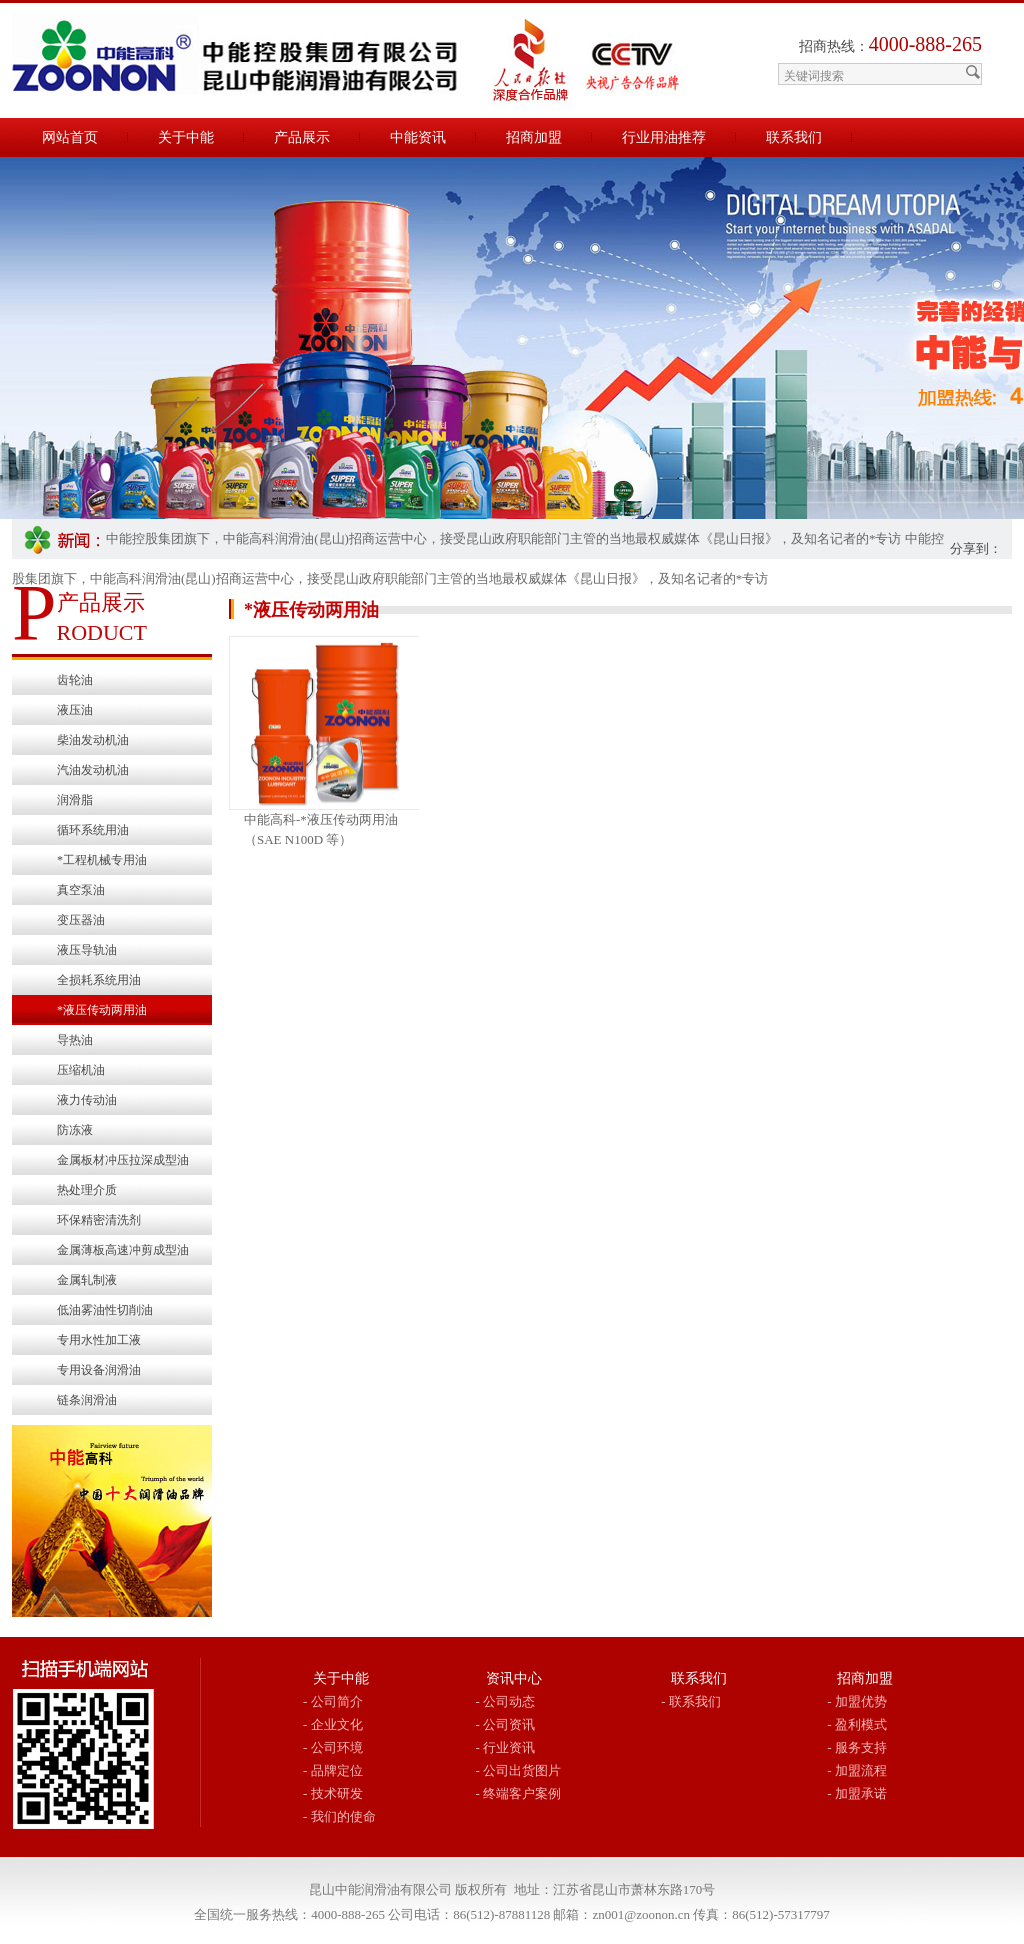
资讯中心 (514, 1678)
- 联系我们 (691, 1701)
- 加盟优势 (857, 1701)
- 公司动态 (506, 1701)
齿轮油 (75, 680)
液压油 (75, 710)
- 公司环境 (333, 1747)
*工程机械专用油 (102, 860)
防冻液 (75, 1130)
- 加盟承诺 (857, 1793)
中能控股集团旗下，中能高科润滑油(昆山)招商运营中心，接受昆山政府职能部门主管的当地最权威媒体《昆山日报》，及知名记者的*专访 (503, 538)
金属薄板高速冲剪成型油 (123, 1250)
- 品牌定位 (333, 1770)
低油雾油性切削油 (105, 1310)
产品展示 (302, 137)
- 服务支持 (857, 1747)
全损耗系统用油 (99, 980)
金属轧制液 (87, 1280)
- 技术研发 (333, 1793)
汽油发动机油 (93, 770)
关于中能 (186, 137)
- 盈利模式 (857, 1724)
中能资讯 (418, 137)
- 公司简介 (333, 1701)
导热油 (75, 1040)
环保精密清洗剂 (99, 1220)
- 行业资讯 (506, 1747)
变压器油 (81, 920)
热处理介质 (87, 1190)
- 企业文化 (333, 1724)
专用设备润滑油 (99, 1370)
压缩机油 (81, 1070)
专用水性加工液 (99, 1340)
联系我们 (794, 137)
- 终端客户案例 (519, 1793)
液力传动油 (87, 1100)
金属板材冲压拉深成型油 (123, 1160)
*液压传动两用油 (102, 1010)
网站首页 (70, 137)
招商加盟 (534, 137)
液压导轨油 (87, 950)
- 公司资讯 (506, 1724)
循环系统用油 (93, 830)
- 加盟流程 (857, 1770)
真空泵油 (81, 890)
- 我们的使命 (339, 1816)
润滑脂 (75, 800)
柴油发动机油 (93, 740)
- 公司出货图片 (519, 1770)
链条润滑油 (87, 1400)
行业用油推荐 (664, 137)
